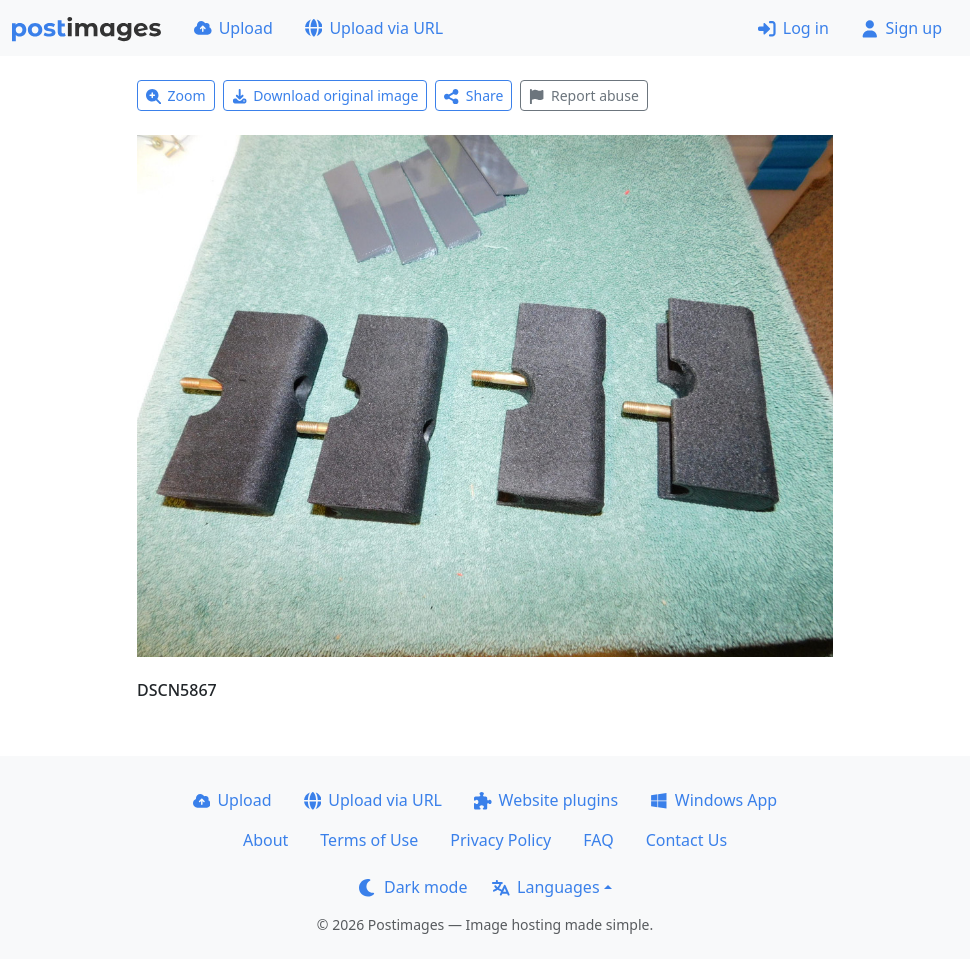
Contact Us (686, 840)
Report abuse (583, 95)
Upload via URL (374, 28)
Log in (793, 28)
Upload (233, 28)
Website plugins (546, 800)
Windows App (713, 800)
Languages (545, 887)
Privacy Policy (500, 840)
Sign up (901, 28)
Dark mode (413, 887)
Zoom (176, 95)
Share (473, 95)
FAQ (598, 840)
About (265, 840)
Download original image (325, 95)
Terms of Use (369, 840)
